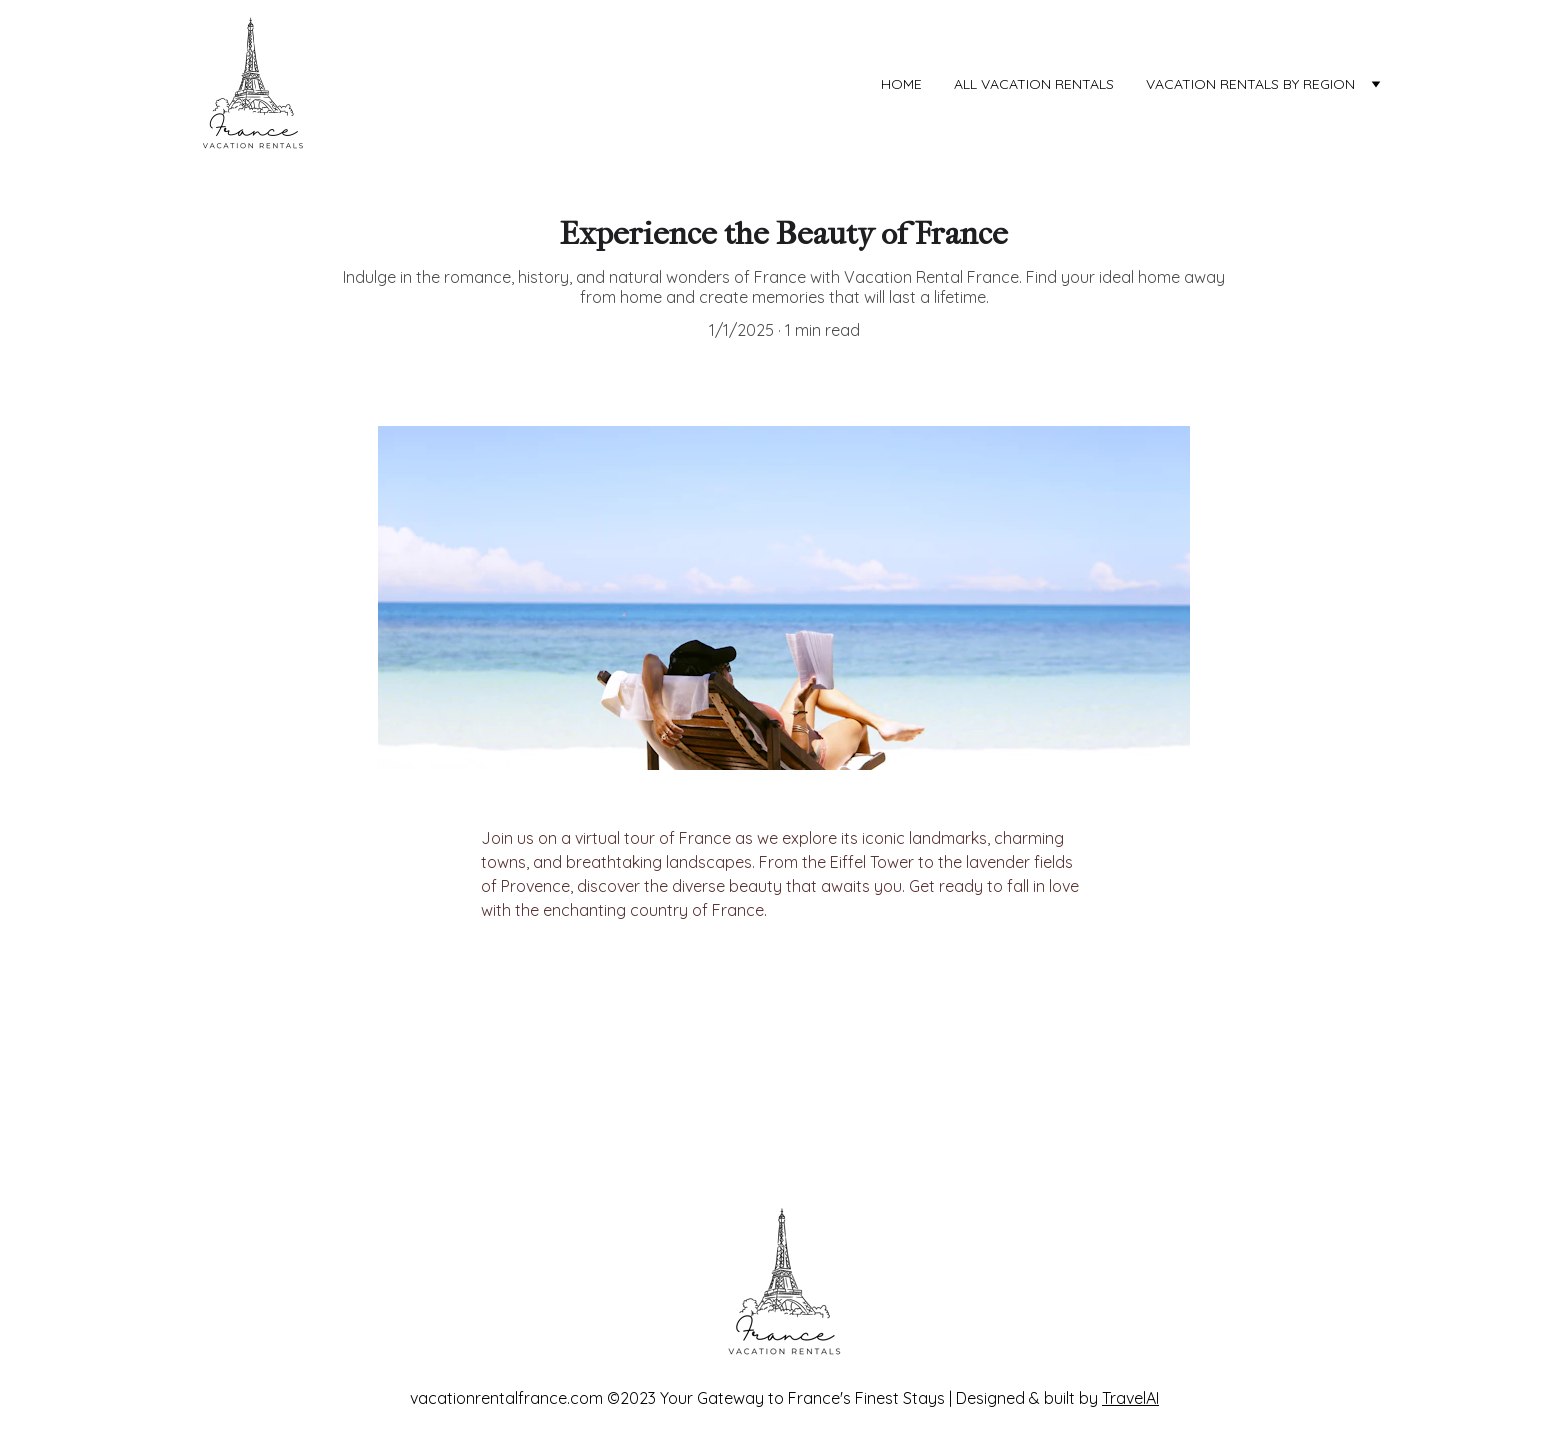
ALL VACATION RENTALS (1034, 84)
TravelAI (1130, 1398)
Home (901, 84)
